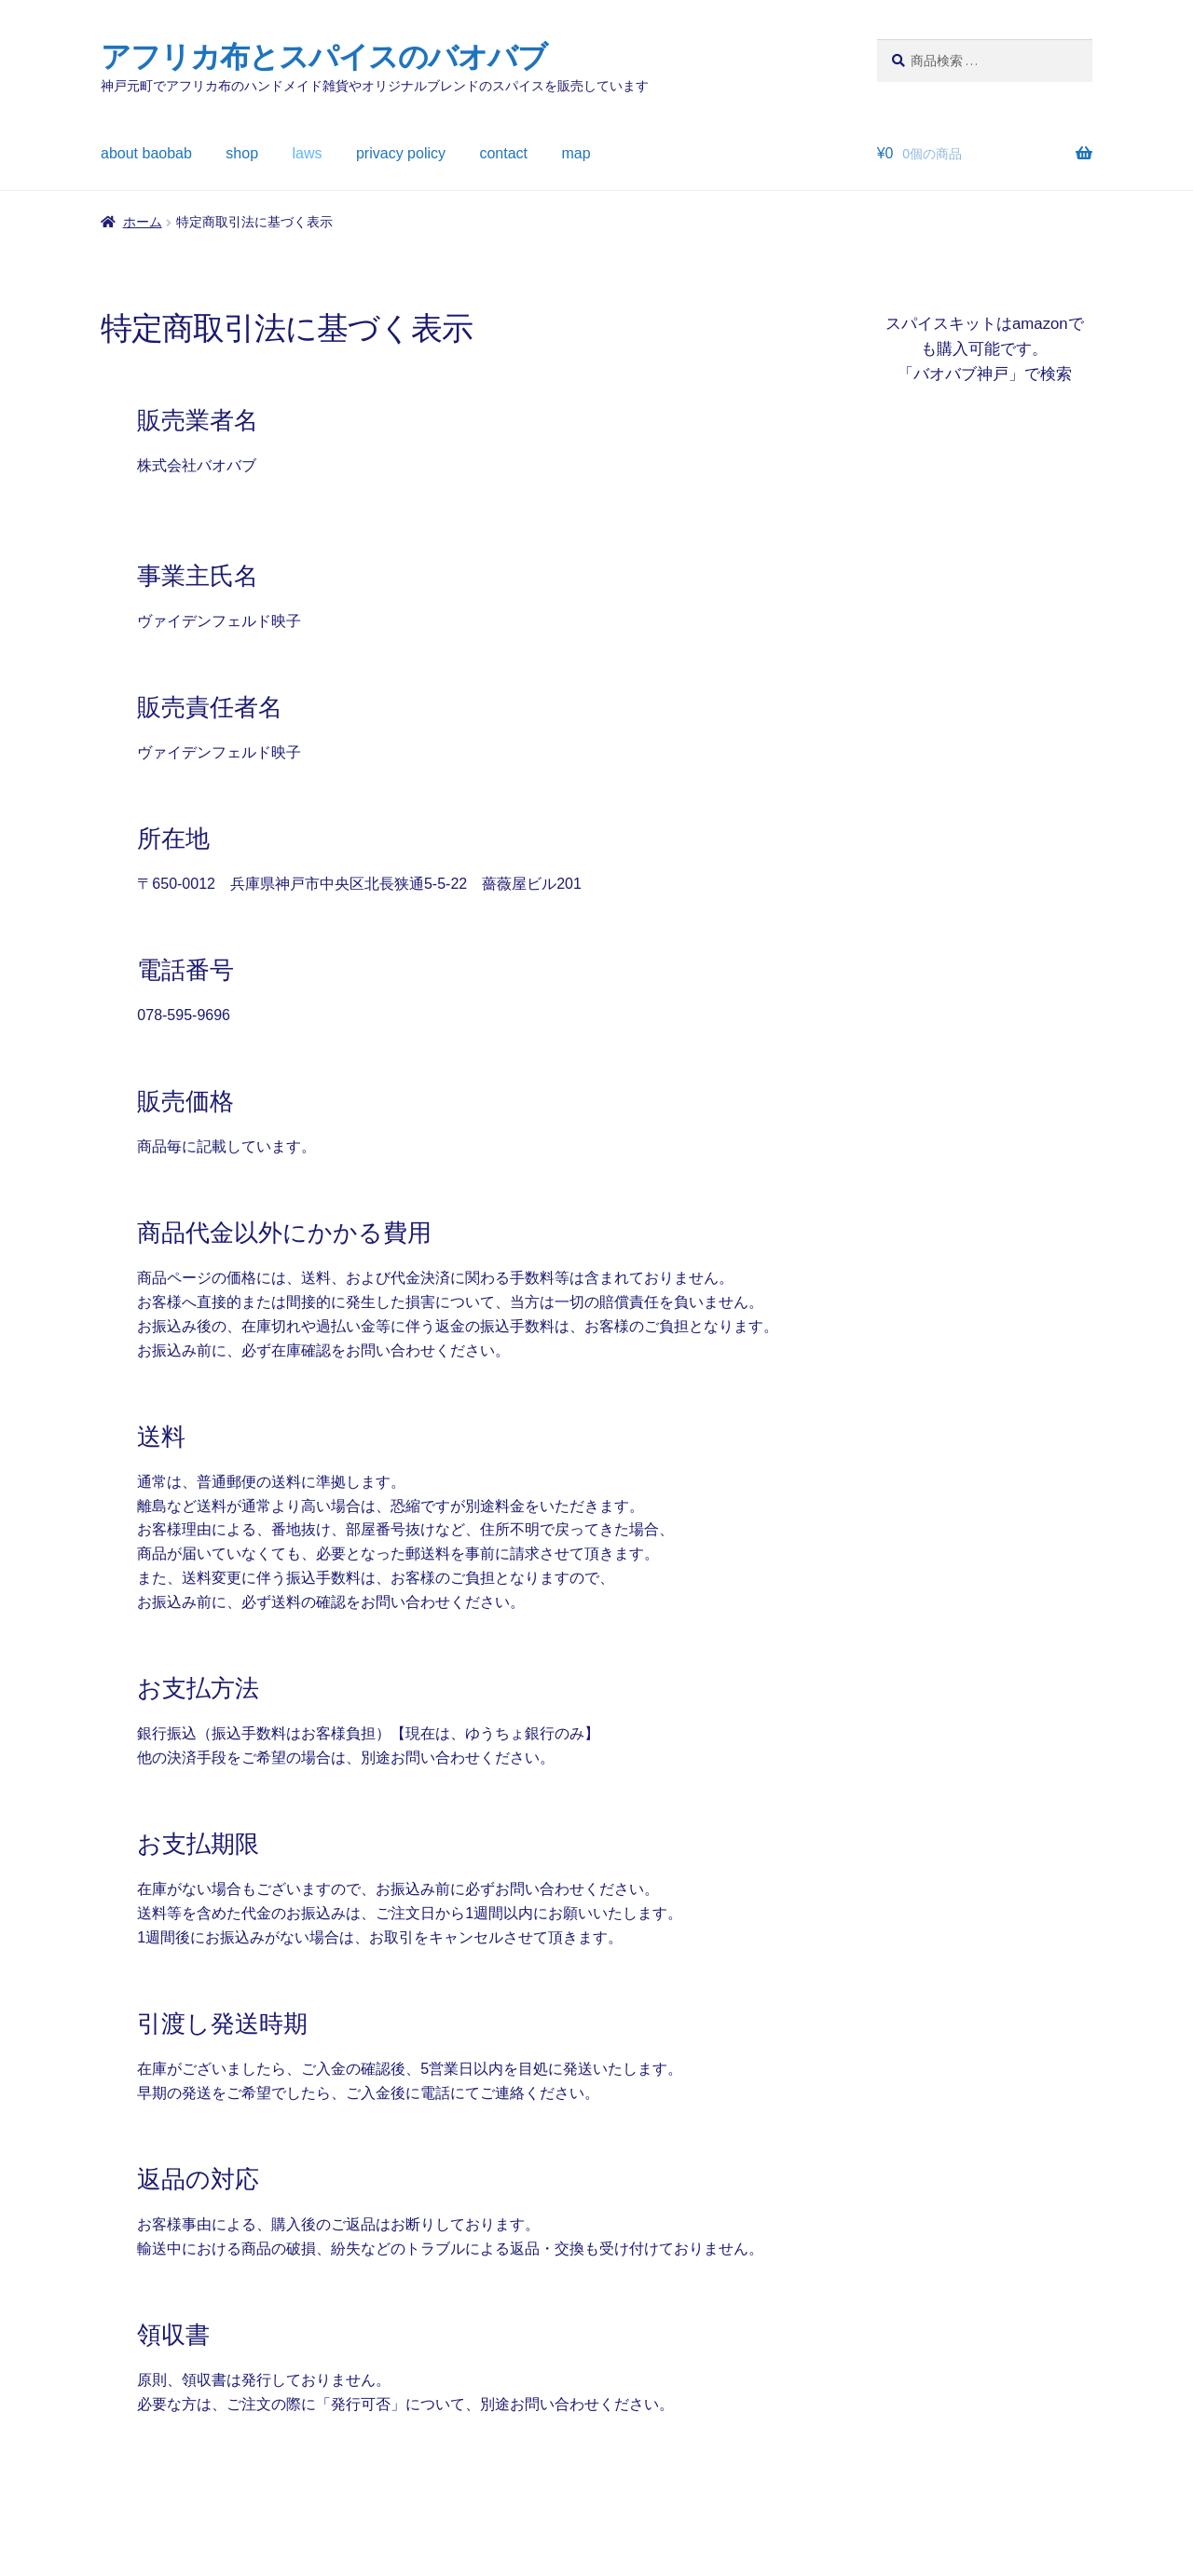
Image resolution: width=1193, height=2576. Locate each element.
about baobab (146, 153)
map (576, 153)
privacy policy (401, 153)
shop (242, 153)
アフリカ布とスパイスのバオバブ (324, 57)
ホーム (142, 221)
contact (503, 153)
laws (307, 153)
